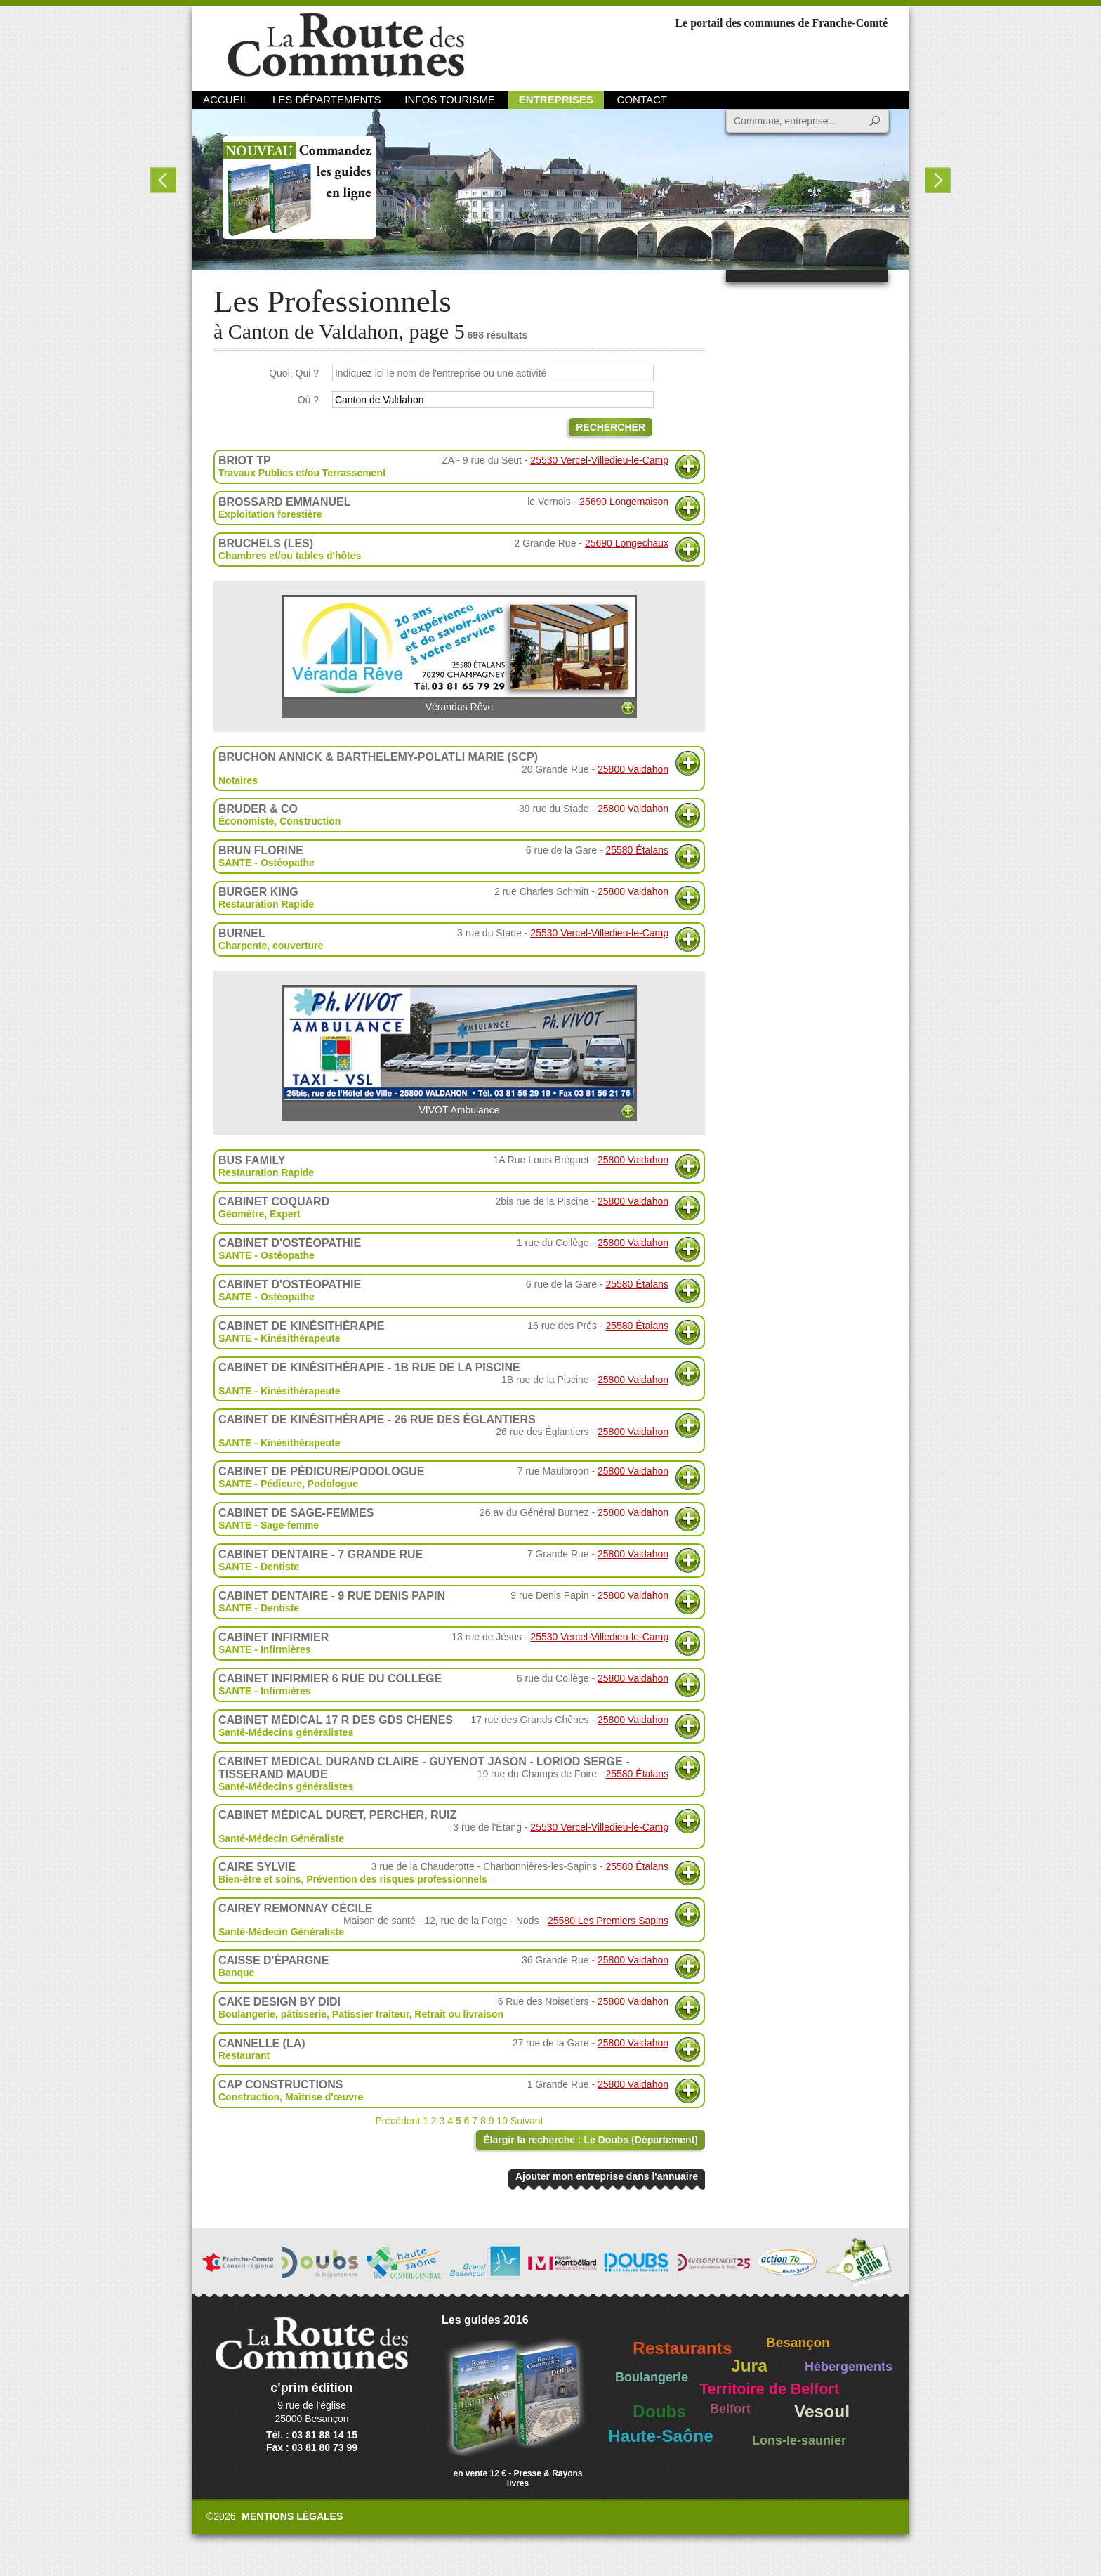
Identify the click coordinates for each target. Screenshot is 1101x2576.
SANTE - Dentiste (258, 1566)
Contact (642, 99)
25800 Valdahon (633, 769)
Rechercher (610, 427)
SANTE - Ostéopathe (266, 862)
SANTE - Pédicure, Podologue (288, 1483)
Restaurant (244, 2055)
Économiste (246, 821)
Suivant (526, 2120)
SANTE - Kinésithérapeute (279, 1338)
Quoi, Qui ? (294, 373)
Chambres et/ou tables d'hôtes (289, 555)
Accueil (226, 99)
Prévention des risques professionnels (396, 1879)
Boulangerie (651, 2377)
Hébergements (848, 2367)
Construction (310, 821)
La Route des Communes (345, 45)
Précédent (397, 2120)
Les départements (326, 99)
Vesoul (822, 2411)
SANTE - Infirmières (264, 1649)
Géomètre (241, 1214)
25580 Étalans (636, 850)
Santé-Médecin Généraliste (281, 1838)
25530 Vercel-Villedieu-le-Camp (599, 460)
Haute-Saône (660, 2435)
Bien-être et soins (259, 1879)
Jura (749, 2365)
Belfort (730, 2409)
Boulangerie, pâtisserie (272, 2014)
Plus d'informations (687, 467)
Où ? (308, 399)
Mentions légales (292, 2516)
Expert (285, 1214)
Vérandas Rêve (459, 653)
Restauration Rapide (266, 904)
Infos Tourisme (449, 99)
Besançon (798, 2342)
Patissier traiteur (370, 2014)
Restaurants (682, 2348)
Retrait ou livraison (458, 2014)
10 (502, 2120)
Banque (236, 1972)
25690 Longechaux (626, 543)
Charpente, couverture (270, 945)
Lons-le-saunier (799, 2440)
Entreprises (556, 99)
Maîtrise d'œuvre (324, 2097)
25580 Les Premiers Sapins (608, 1920)
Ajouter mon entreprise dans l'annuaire (606, 2176)
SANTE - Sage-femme (268, 1525)
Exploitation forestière (270, 514)
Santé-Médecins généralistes (285, 1732)
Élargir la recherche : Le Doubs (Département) (590, 2139)
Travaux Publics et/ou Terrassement (302, 472)
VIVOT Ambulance (459, 1050)
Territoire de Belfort (769, 2389)
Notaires (238, 780)
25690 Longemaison (623, 501)
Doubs (659, 2411)
